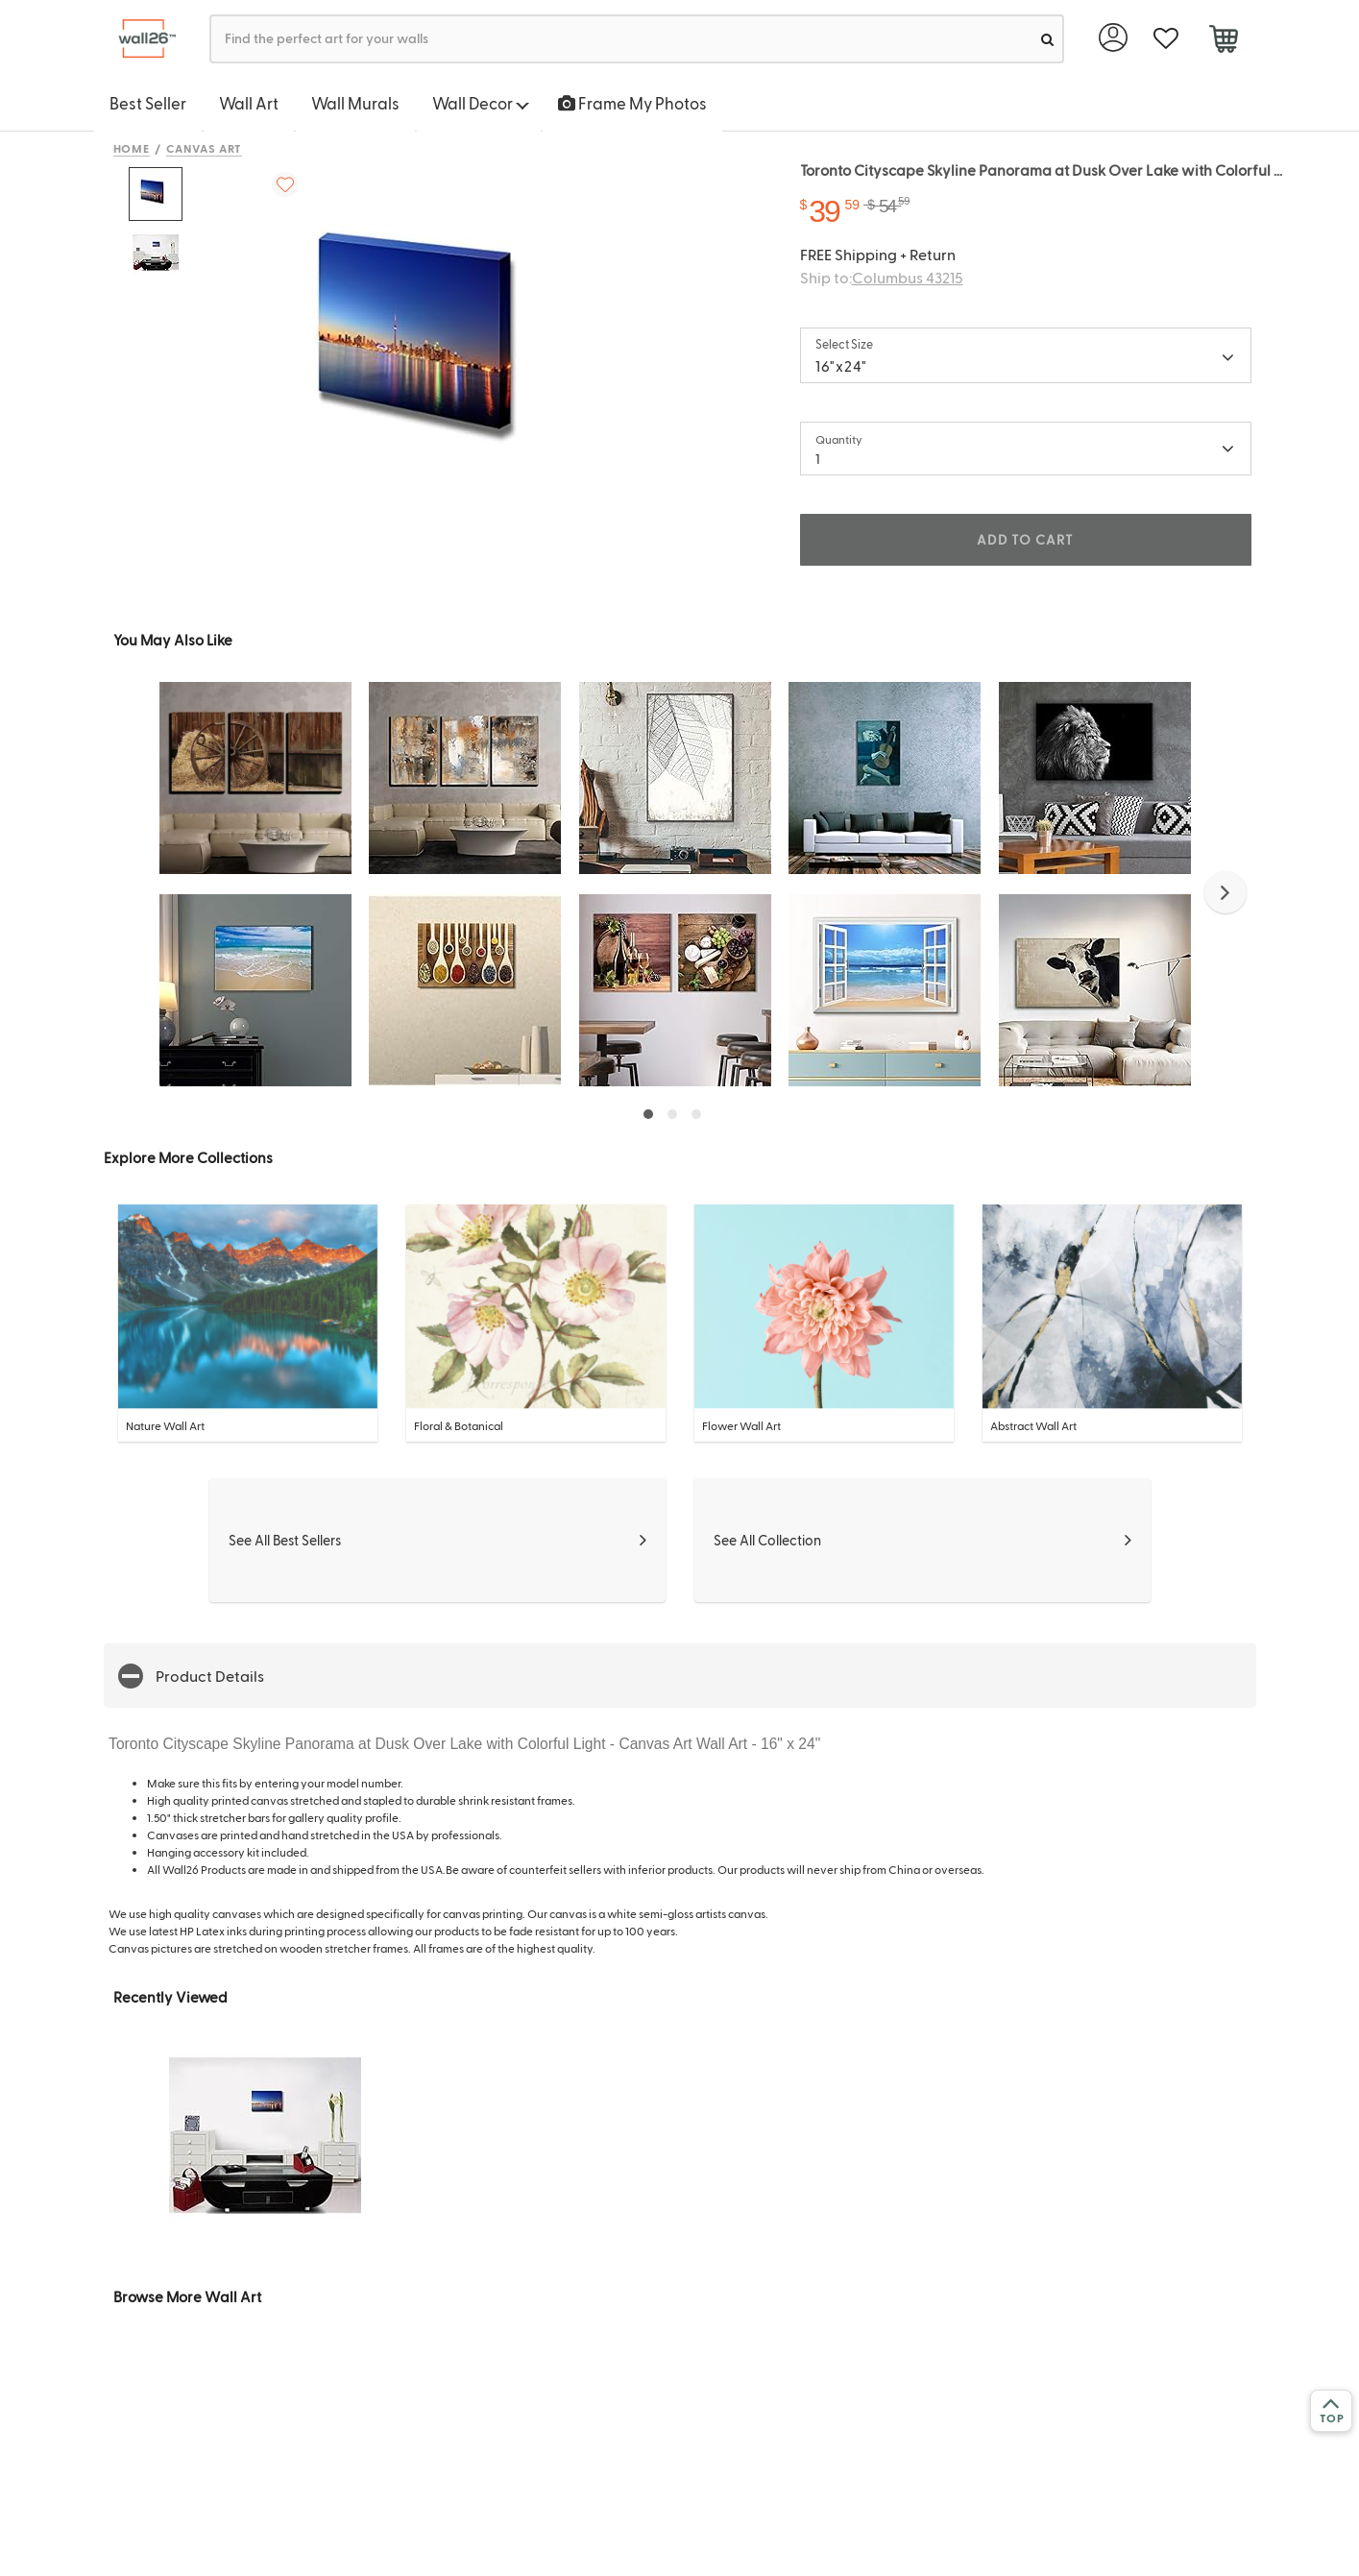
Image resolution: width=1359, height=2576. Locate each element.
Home (132, 148)
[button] (1225, 892)
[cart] (1224, 41)
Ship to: (881, 277)
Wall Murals (355, 102)
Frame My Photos (632, 102)
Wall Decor (480, 102)
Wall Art (249, 102)
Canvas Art (204, 148)
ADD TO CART (1025, 539)
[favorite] (1166, 39)
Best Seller (147, 102)
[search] (1047, 38)
